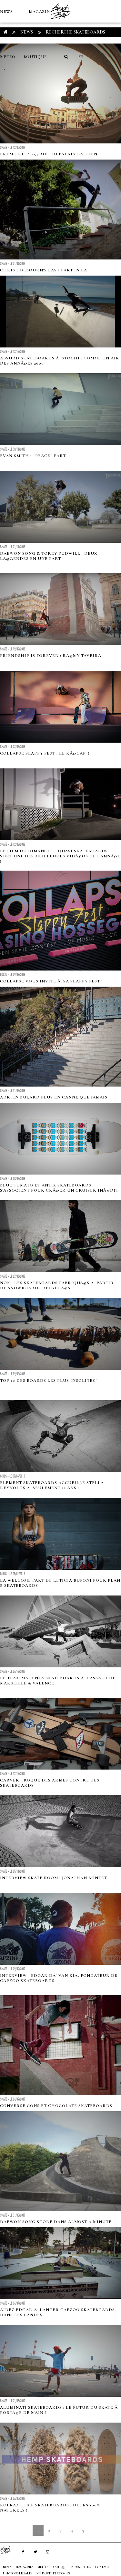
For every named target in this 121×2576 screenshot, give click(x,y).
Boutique (35, 56)
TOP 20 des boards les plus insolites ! (49, 1380)
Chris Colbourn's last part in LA (43, 270)
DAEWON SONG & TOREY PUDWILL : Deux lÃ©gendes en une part (48, 556)
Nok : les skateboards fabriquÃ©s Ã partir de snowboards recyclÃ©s (57, 1285)
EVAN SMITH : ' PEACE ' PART (33, 455)
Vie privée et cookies (53, 2573)
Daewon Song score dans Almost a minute (56, 2221)
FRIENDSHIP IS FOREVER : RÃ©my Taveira (50, 655)
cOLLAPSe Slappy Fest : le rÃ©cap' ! (44, 753)
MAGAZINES (42, 11)
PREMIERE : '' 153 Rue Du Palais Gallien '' (50, 154)
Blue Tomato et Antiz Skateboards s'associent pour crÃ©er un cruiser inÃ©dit (59, 1188)
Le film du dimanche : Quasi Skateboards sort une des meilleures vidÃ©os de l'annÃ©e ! (60, 856)
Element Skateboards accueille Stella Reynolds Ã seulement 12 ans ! (52, 1485)
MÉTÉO (7, 56)
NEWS (6, 11)
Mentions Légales (17, 2573)
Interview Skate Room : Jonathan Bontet (53, 1877)
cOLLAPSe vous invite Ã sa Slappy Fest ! (51, 981)
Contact (102, 2567)
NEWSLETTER (81, 2567)
